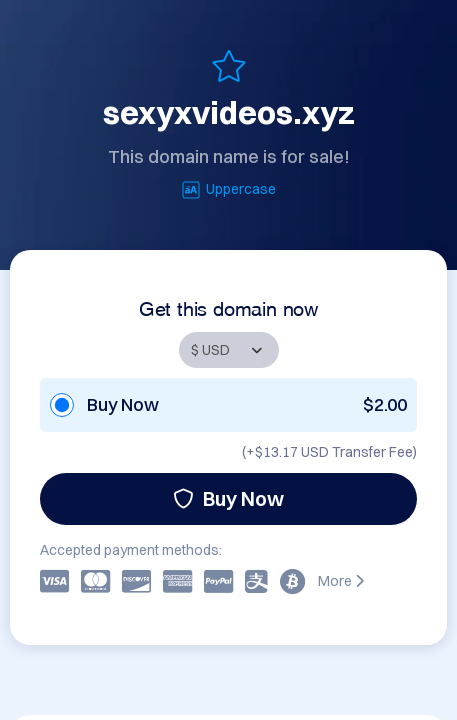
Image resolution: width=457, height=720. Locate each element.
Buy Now (228, 498)
